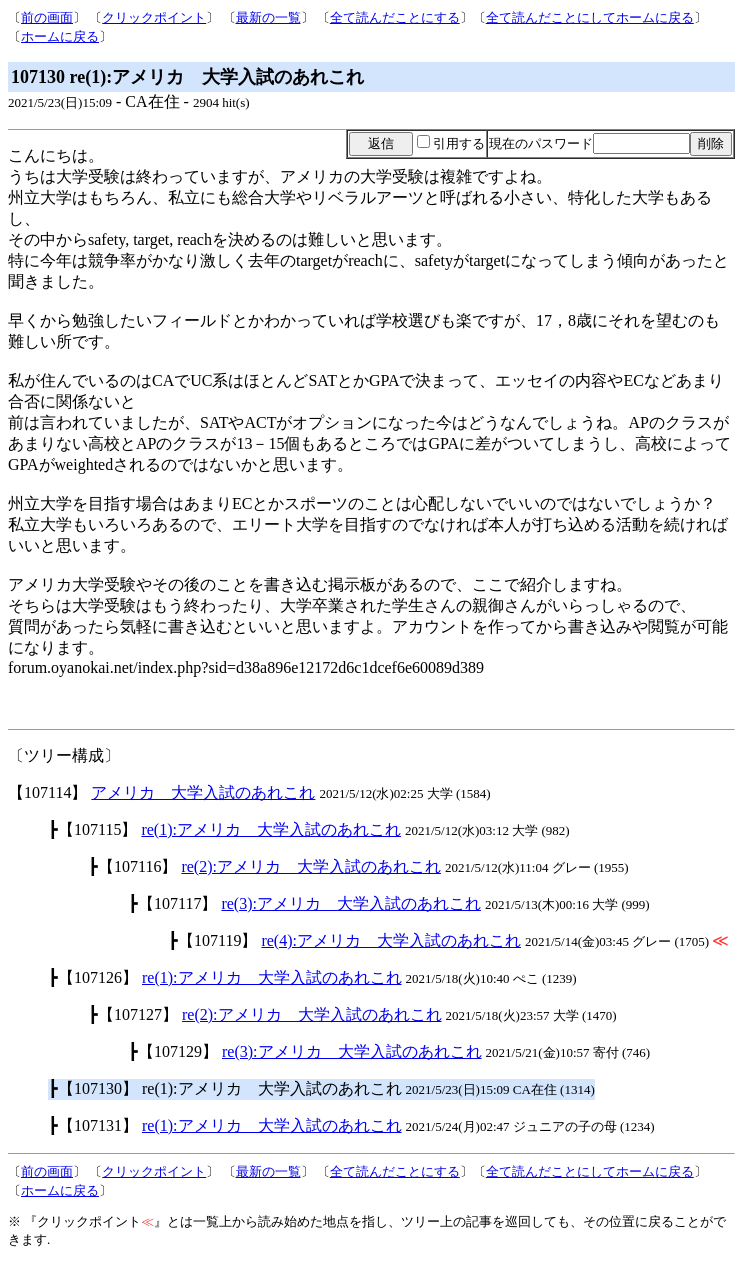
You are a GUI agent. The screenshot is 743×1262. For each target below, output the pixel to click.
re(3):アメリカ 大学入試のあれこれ (351, 903)
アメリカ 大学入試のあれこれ (203, 792)
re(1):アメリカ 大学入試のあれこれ (271, 829)
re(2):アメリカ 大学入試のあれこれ (311, 866)
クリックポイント (154, 17)
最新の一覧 (268, 17)
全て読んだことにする (395, 17)
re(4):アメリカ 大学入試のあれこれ (391, 940)
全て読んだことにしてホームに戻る (590, 17)
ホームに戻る (60, 36)
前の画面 (47, 17)
